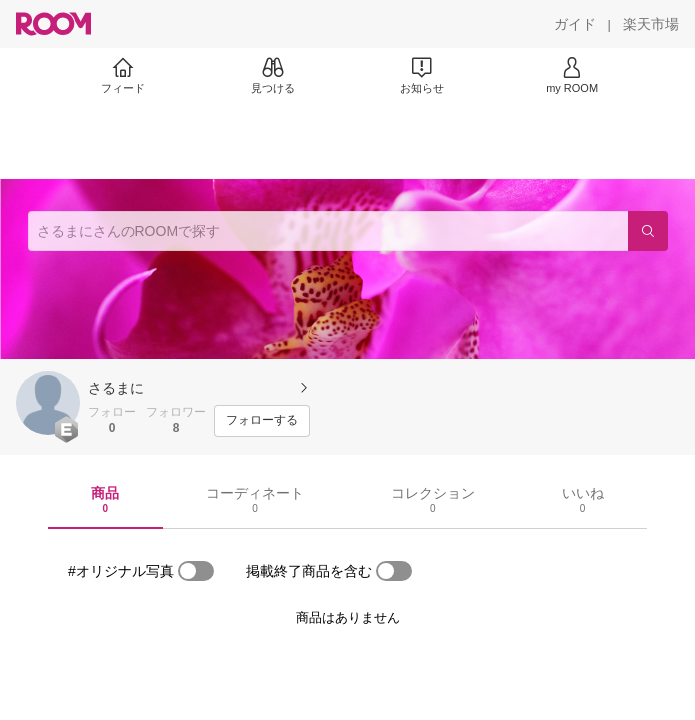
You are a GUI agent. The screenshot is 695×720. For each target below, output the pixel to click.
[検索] (648, 231)
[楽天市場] (651, 24)
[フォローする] (262, 421)
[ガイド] (575, 24)
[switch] (196, 571)
